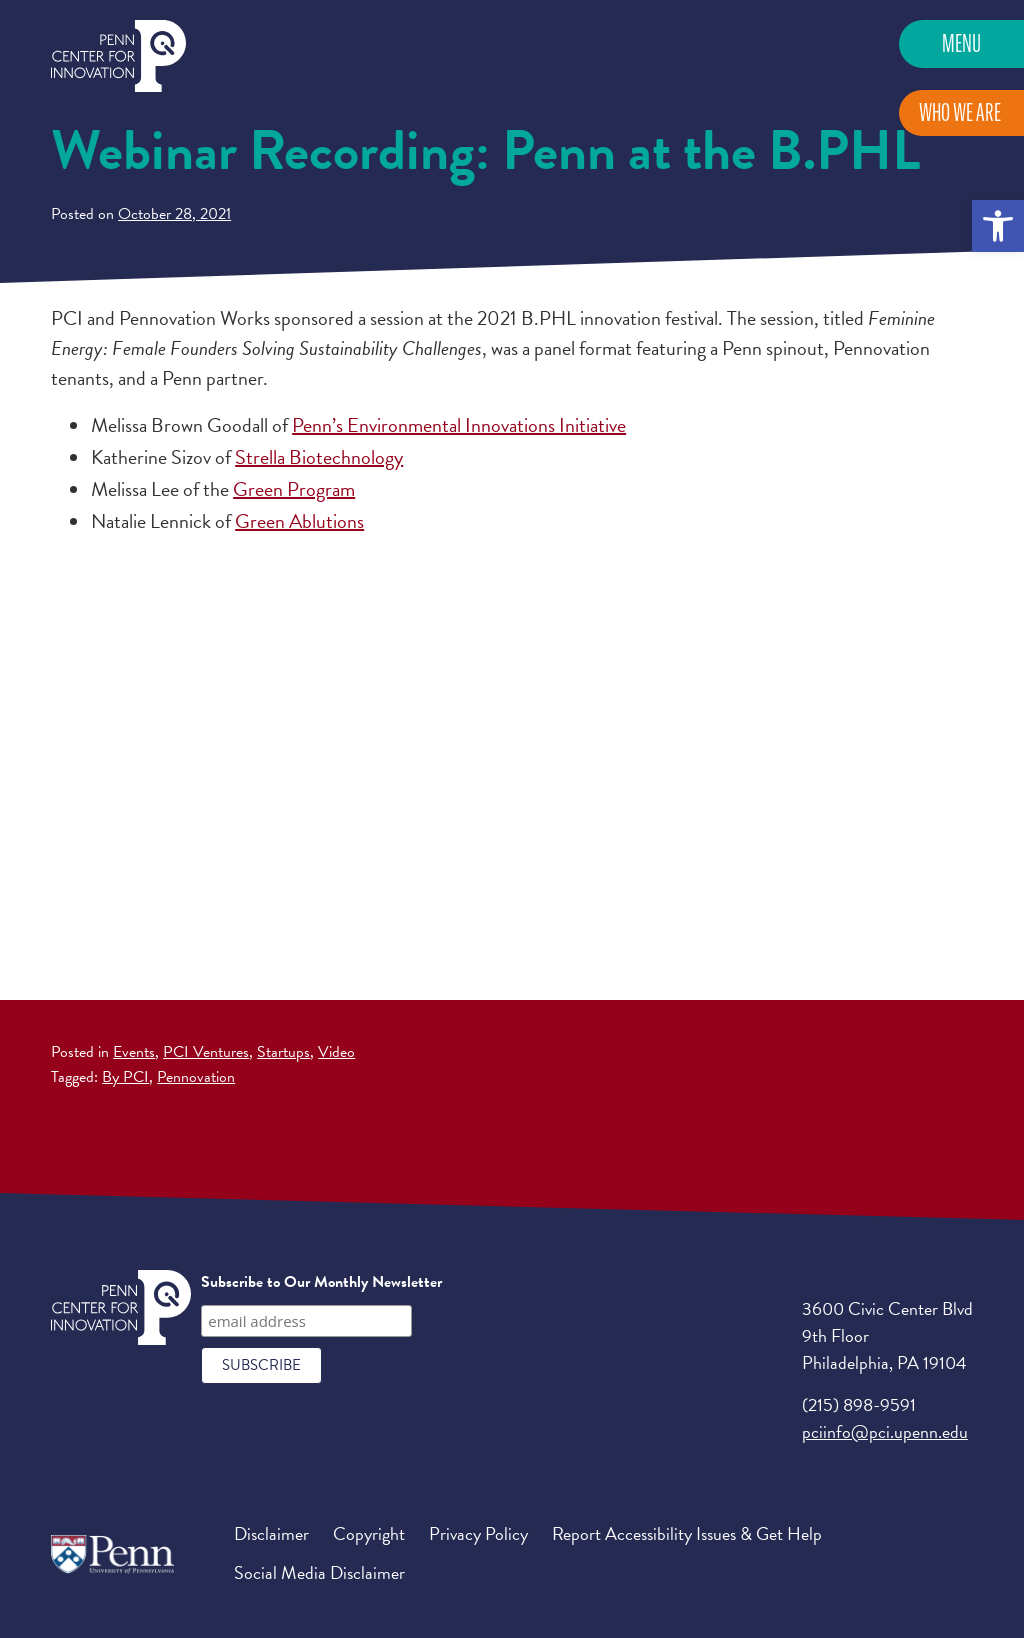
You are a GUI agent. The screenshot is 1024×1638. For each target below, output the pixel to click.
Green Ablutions (299, 521)
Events (134, 1052)
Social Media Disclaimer (319, 1572)
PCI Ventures (206, 1052)
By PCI (125, 1077)
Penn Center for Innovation (118, 56)
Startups (283, 1052)
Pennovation (196, 1077)
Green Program (294, 489)
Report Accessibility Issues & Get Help (687, 1533)
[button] (998, 226)
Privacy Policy (478, 1533)
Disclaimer (271, 1533)
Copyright (369, 1533)
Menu (961, 43)
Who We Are (960, 112)
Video (336, 1052)
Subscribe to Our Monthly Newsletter (321, 1282)
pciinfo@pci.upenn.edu (885, 1431)
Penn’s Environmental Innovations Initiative (459, 425)
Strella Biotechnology (319, 457)
